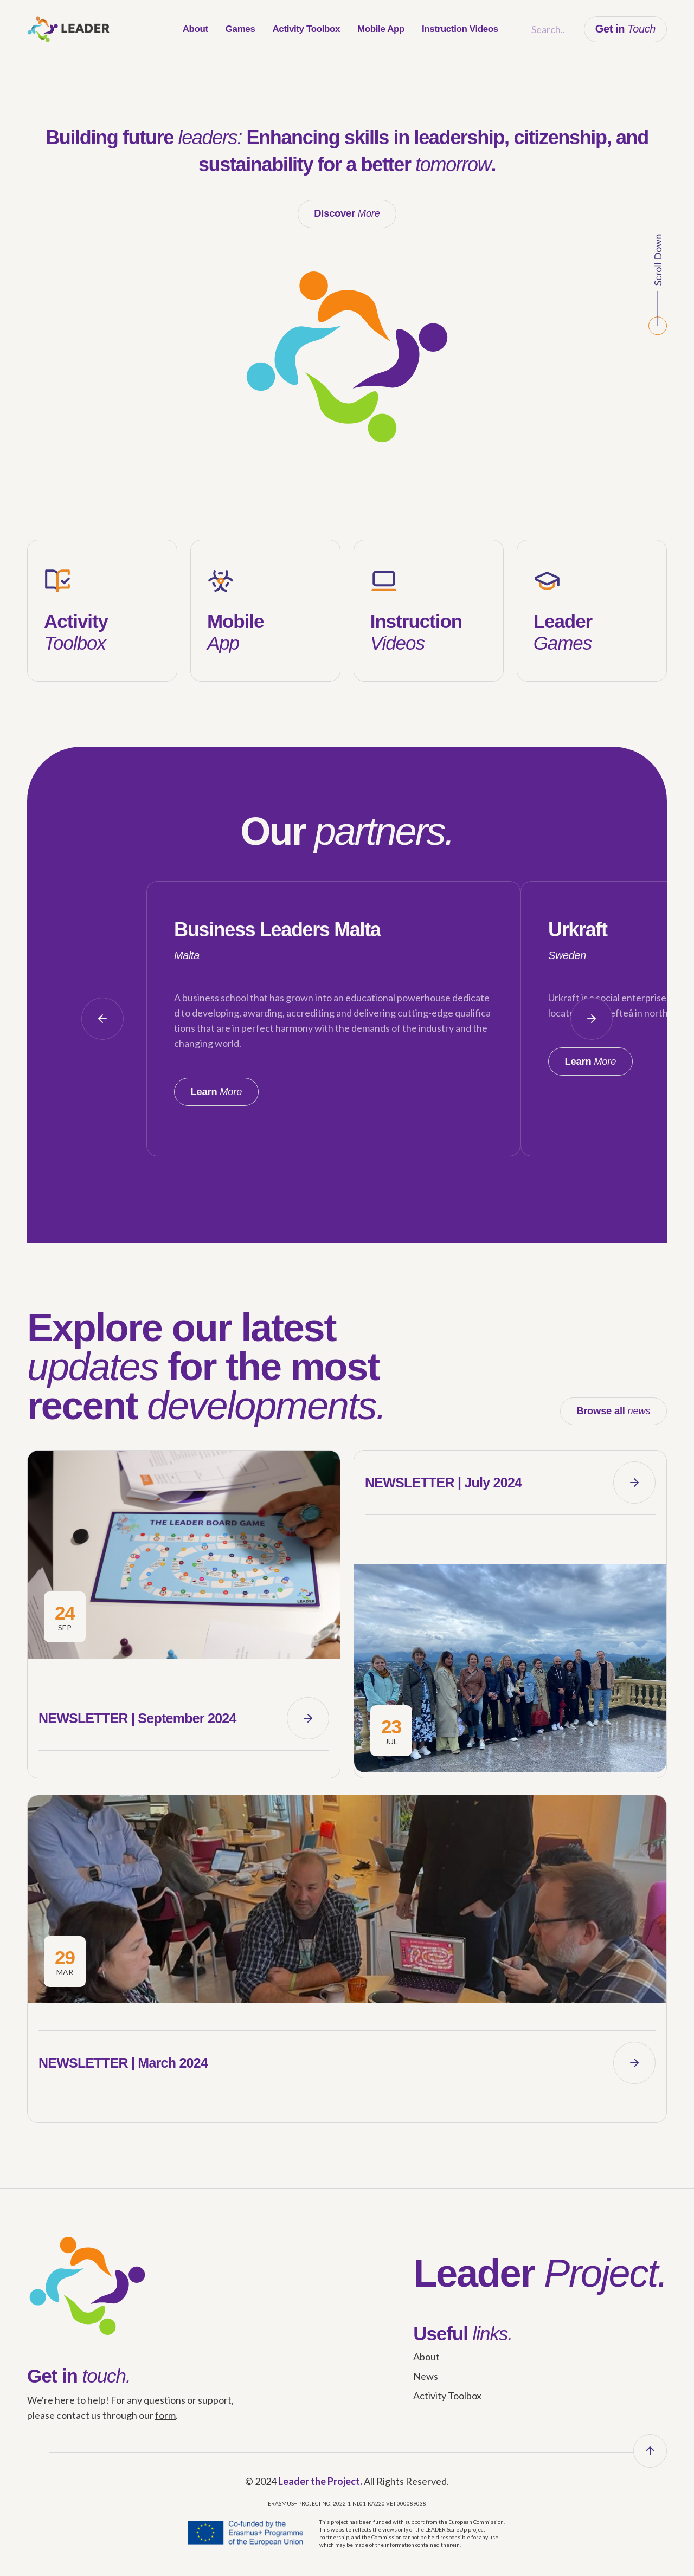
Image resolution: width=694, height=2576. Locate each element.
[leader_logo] (68, 29)
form (165, 2426)
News (425, 2387)
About (426, 2368)
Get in (625, 29)
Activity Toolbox (447, 2407)
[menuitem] (195, 29)
